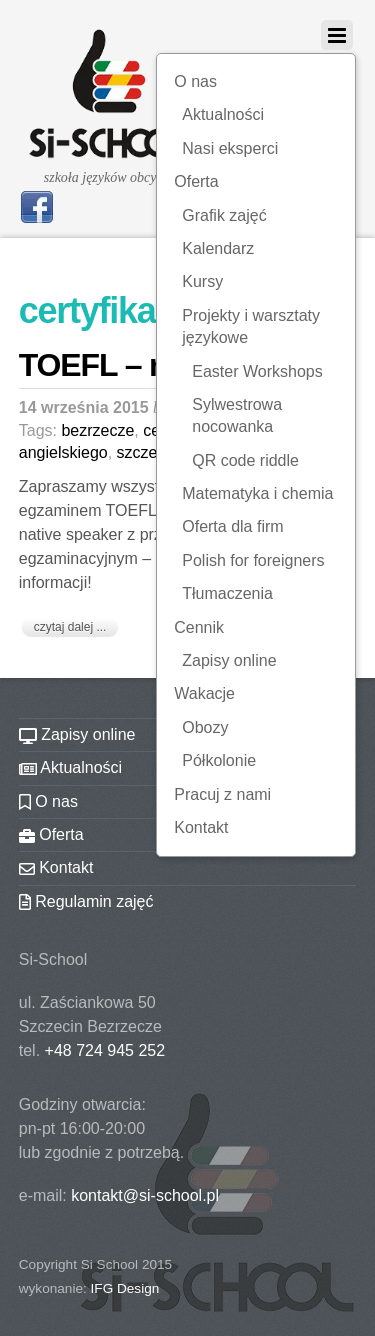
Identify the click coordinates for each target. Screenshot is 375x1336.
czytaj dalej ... (70, 627)
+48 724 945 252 (105, 1050)
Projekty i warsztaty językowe (251, 326)
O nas (195, 81)
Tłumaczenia (227, 593)
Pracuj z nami (222, 794)
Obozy (205, 727)
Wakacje (204, 693)
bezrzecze (97, 430)
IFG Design (125, 1288)
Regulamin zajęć (86, 901)
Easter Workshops (257, 371)
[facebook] (37, 205)
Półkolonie (219, 760)
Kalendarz (218, 248)
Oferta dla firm (232, 526)
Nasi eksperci (230, 148)
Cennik (199, 627)
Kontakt (201, 827)
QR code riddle (245, 460)
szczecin (147, 452)
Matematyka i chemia (257, 493)
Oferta (196, 181)
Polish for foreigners (253, 560)
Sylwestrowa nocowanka (237, 415)
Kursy (202, 281)
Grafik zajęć (224, 215)
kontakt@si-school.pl (145, 1195)
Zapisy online (229, 660)
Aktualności (223, 114)
